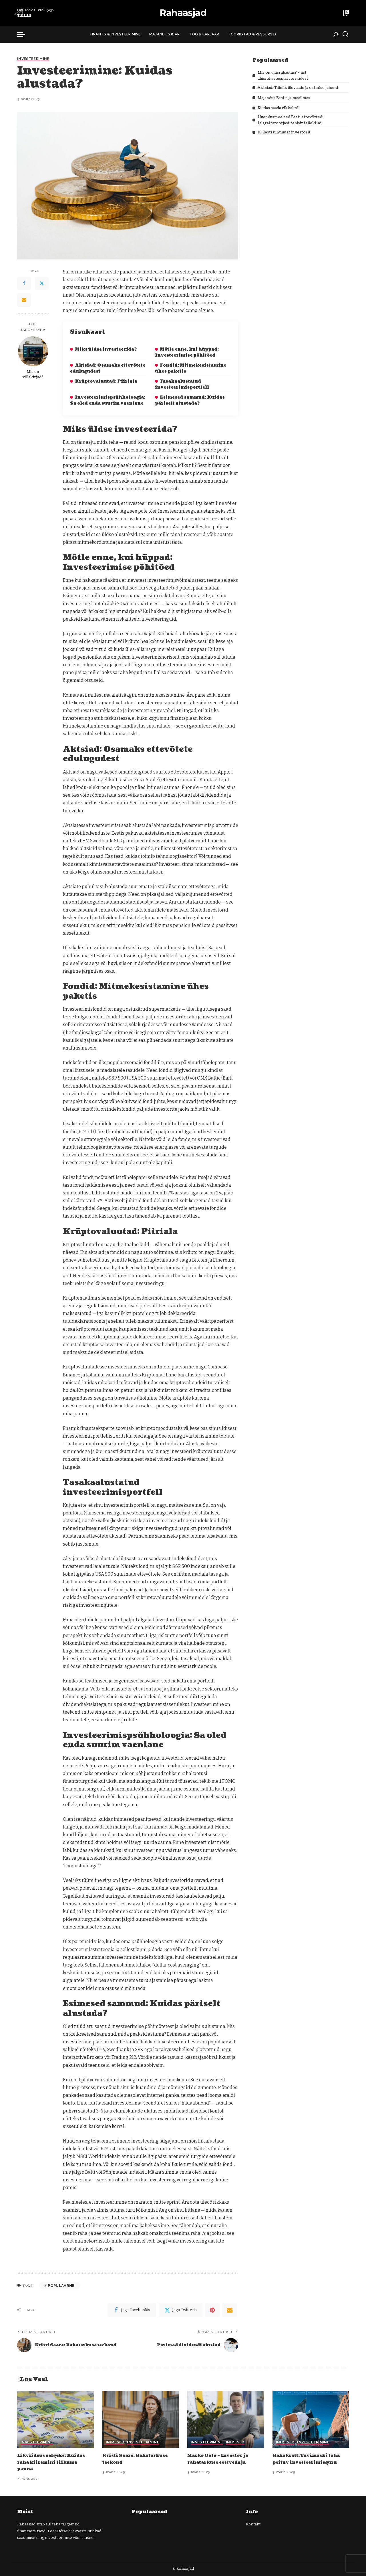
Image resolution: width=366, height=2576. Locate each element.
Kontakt (253, 2524)
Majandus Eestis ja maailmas (288, 97)
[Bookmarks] (345, 13)
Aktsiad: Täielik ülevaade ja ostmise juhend (302, 87)
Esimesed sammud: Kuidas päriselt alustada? (190, 400)
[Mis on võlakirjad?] (33, 351)
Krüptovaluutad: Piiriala (106, 381)
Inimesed (115, 2443)
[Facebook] (24, 283)
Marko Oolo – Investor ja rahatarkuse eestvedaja (221, 2459)
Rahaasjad (183, 13)
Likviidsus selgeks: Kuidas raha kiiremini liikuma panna (54, 2462)
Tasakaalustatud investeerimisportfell (182, 384)
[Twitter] (42, 283)
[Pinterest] (212, 2310)
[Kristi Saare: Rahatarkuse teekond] (140, 2419)
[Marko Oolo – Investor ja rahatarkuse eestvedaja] (225, 2419)
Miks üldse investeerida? (106, 349)
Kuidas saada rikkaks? (281, 108)
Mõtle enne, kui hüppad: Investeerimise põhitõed (187, 352)
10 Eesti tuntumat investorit (286, 132)
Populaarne (61, 2285)
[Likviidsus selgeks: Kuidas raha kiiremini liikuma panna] (55, 2419)
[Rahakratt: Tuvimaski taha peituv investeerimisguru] (310, 2419)
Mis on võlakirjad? (33, 374)
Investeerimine (33, 59)
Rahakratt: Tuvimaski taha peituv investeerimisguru (310, 2459)
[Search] (345, 34)
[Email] (24, 300)
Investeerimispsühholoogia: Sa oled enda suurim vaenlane (107, 400)
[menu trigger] (24, 34)
